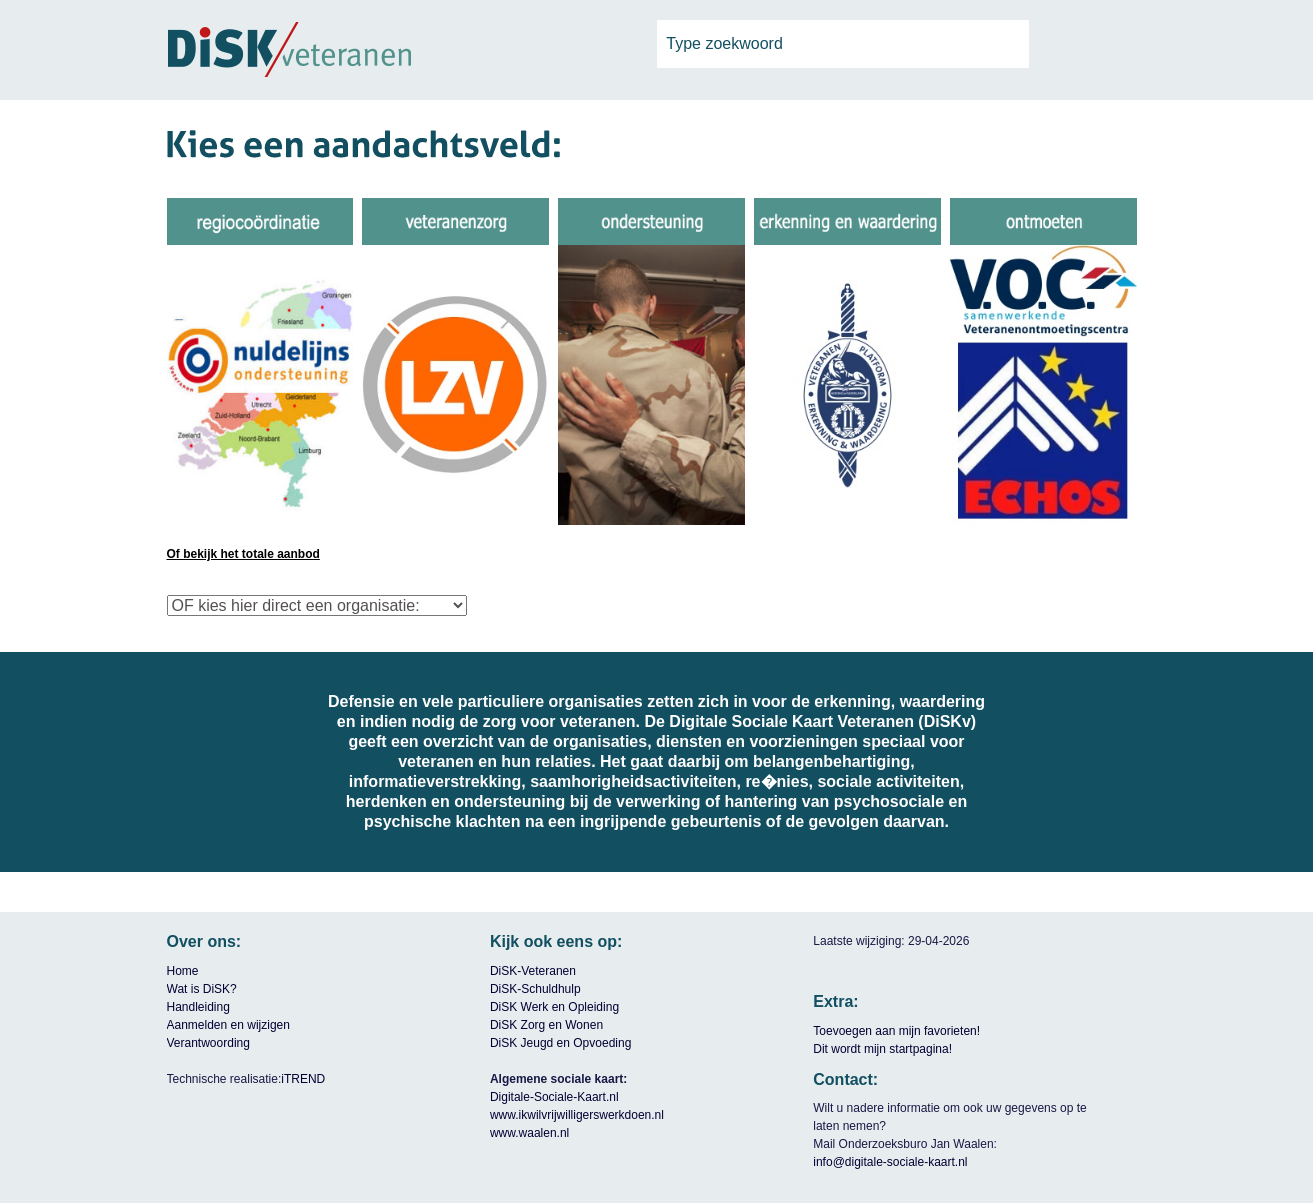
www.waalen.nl (529, 1133)
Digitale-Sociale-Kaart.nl (554, 1097)
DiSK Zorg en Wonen (546, 1025)
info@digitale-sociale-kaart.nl (890, 1162)
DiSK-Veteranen (533, 971)
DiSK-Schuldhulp (535, 989)
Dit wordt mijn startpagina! (882, 1049)
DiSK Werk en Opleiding (554, 1007)
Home (183, 971)
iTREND (303, 1079)
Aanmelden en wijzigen (228, 1025)
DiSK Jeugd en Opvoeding (560, 1043)
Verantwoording (208, 1043)
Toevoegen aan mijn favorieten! (896, 1031)
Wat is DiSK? (202, 989)
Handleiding (198, 1007)
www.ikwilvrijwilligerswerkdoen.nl (577, 1115)
